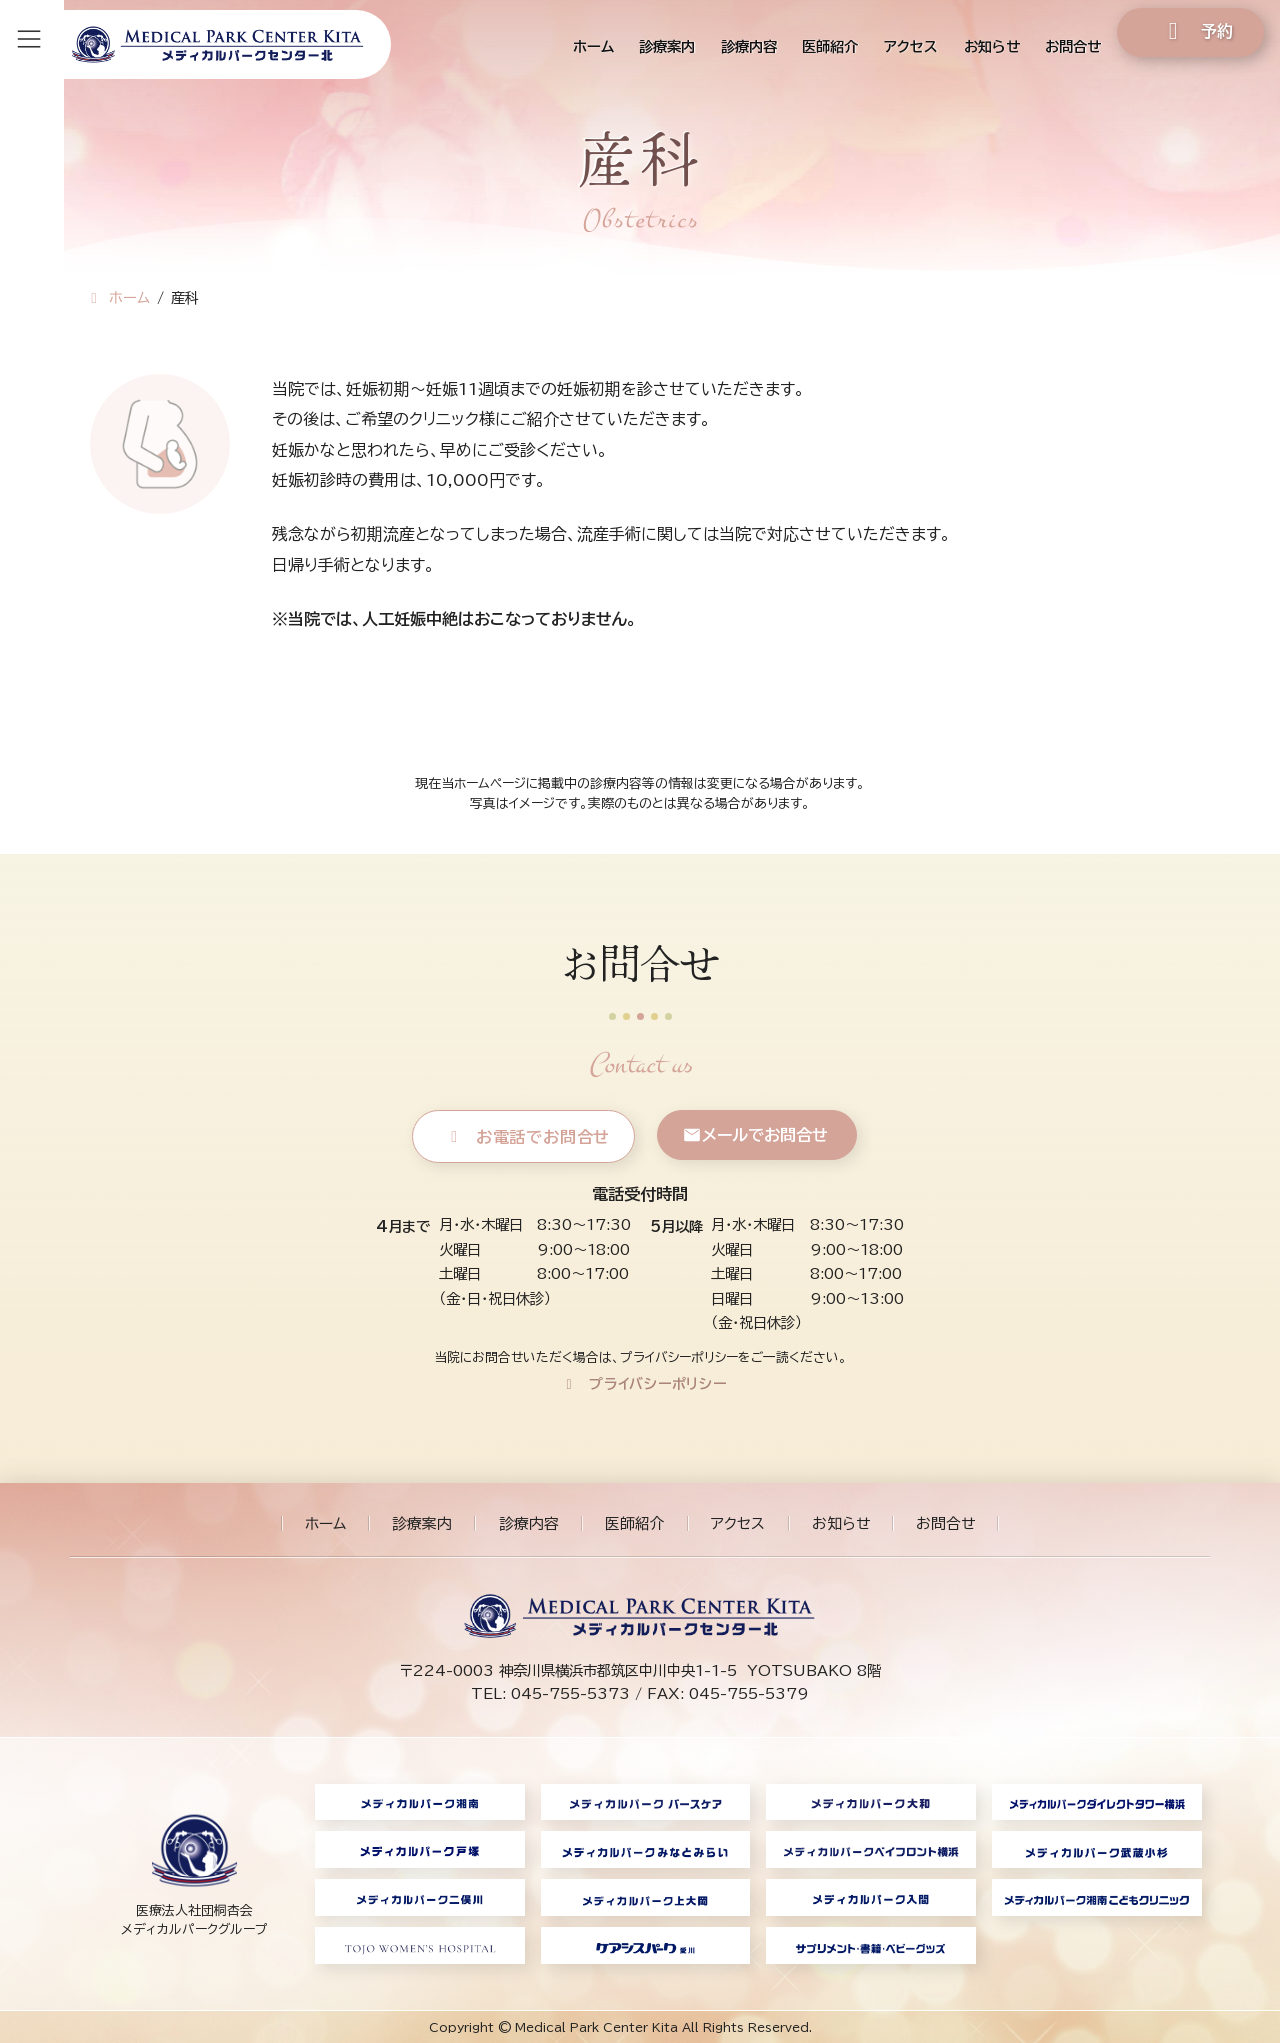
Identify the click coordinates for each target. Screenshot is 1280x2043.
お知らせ (841, 1523)
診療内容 (529, 1523)
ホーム (325, 1523)
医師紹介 (635, 1523)
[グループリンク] (194, 1873)
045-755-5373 (570, 1693)
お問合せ (945, 1523)
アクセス (738, 1523)
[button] (524, 1136)
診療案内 (422, 1523)
